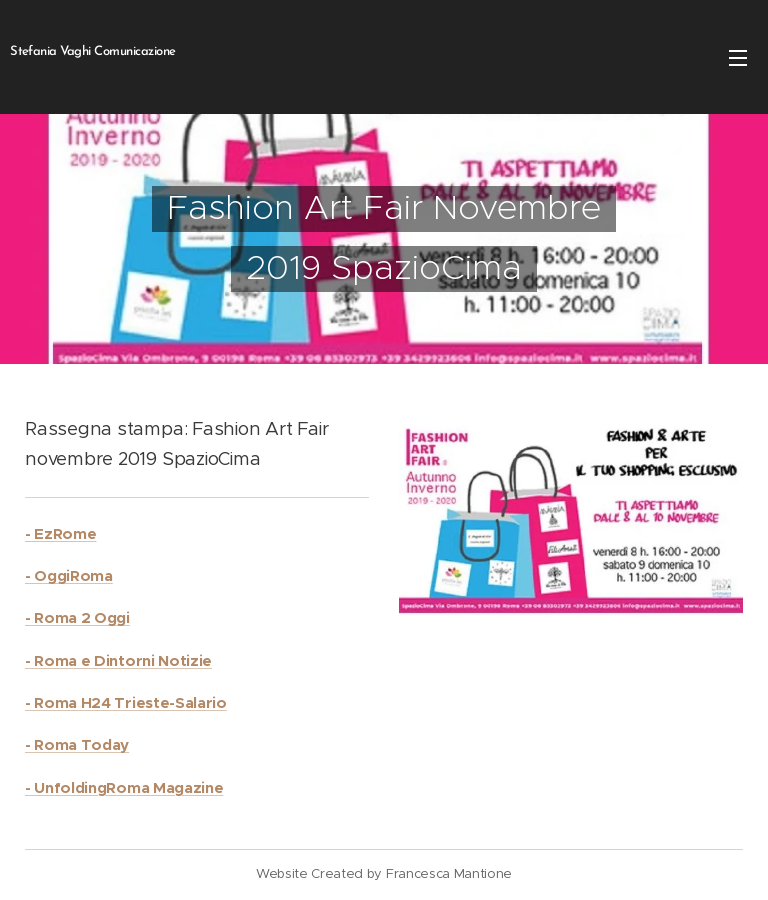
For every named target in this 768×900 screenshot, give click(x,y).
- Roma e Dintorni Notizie (118, 660)
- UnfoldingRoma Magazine (124, 787)
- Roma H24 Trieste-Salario (126, 702)
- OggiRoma (69, 575)
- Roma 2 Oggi (77, 617)
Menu (738, 58)
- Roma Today (77, 744)
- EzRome (60, 533)
